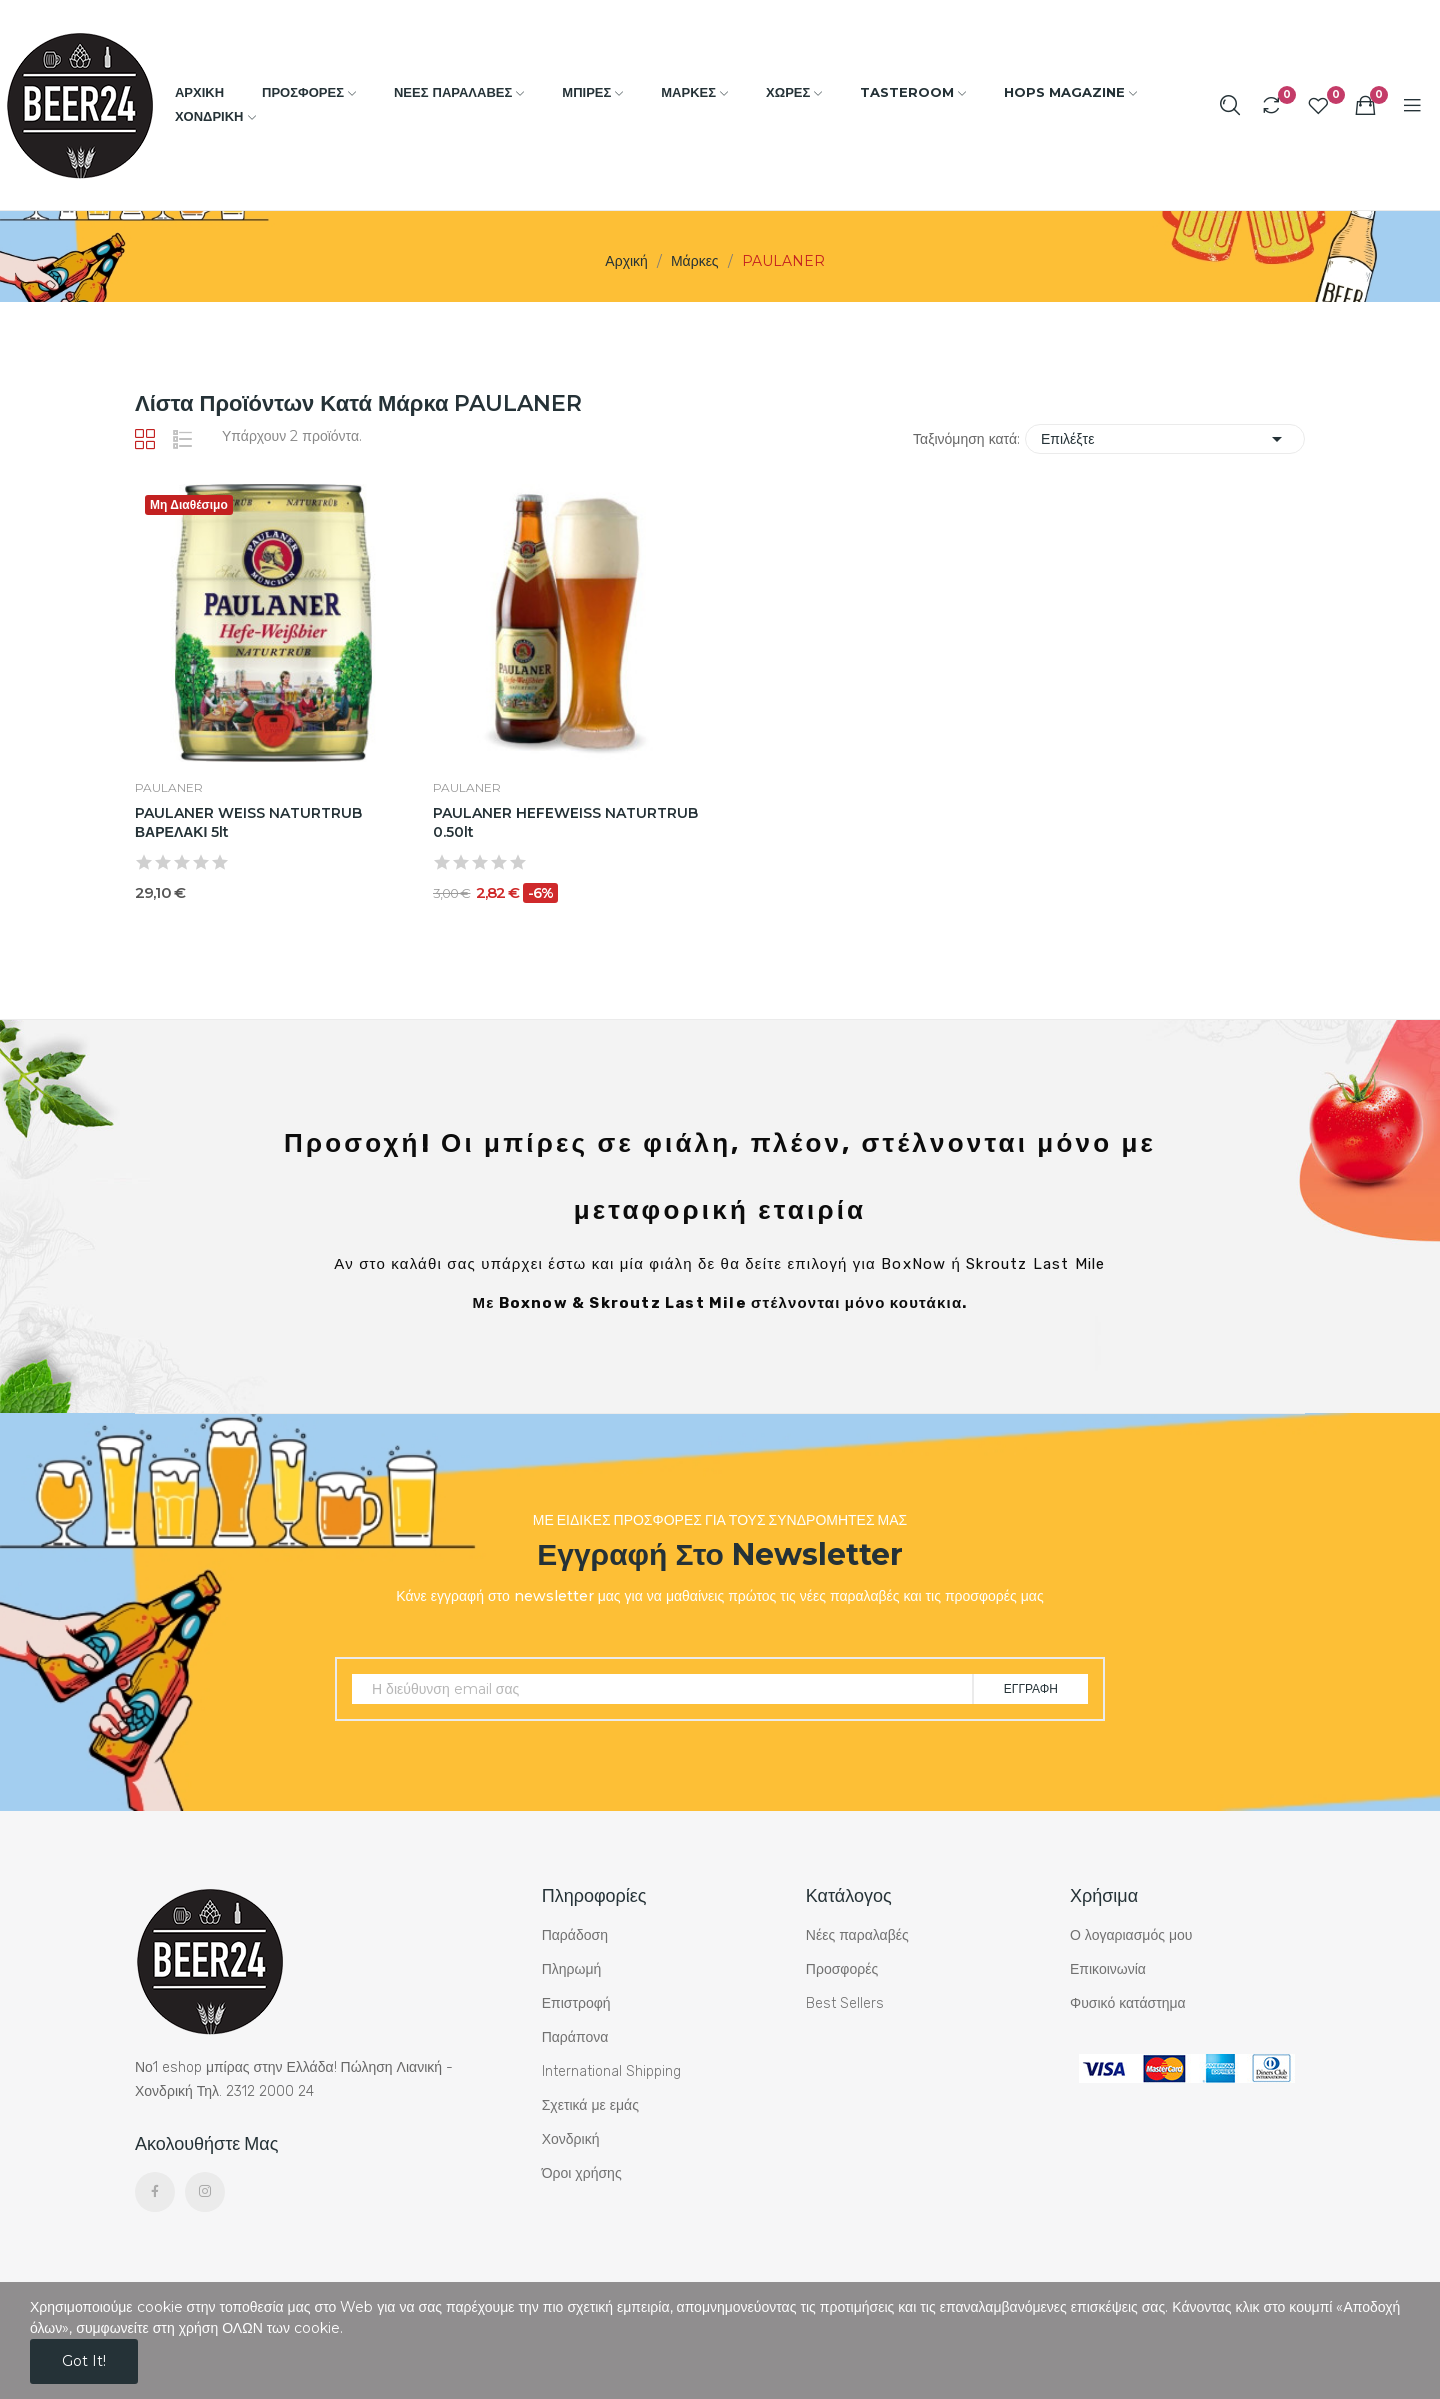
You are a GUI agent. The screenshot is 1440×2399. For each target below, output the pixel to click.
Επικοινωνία (1108, 1969)
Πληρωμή (572, 1969)
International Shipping (611, 2071)
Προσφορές (842, 1969)
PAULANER (169, 788)
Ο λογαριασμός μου (1131, 1935)
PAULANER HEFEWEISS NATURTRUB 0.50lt (565, 823)
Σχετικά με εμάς (590, 2105)
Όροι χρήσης (582, 2173)
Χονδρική (571, 2139)
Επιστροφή (576, 2003)
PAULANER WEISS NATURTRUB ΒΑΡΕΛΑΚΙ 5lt (248, 823)
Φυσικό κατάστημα (1128, 2003)
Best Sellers (845, 2003)
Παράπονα (575, 2037)
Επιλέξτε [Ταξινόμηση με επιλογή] (1165, 439)
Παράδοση (575, 1935)
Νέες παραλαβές (857, 1935)
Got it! (84, 2361)
